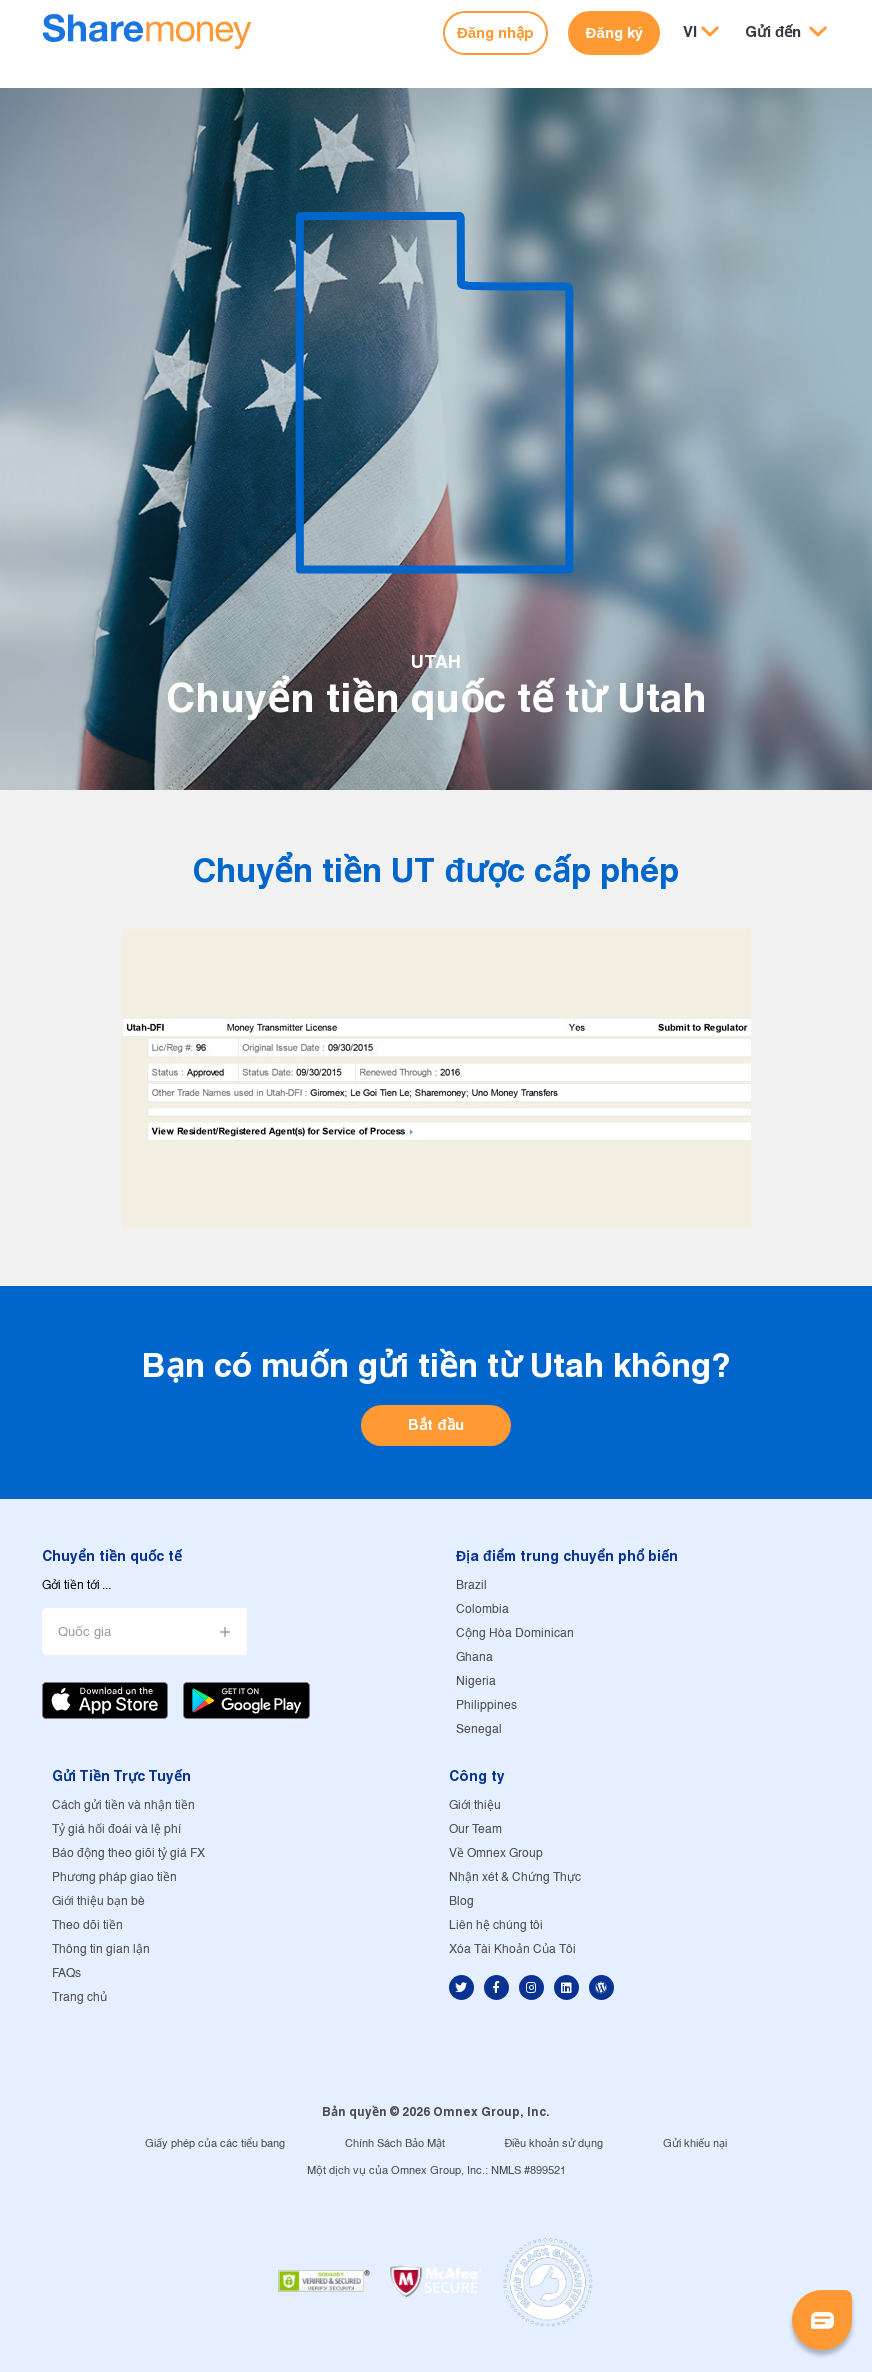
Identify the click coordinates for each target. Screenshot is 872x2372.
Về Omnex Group (496, 1853)
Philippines (486, 1705)
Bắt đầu (435, 1424)
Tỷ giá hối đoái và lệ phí (116, 1829)
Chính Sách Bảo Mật (395, 2144)
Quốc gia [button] (84, 1632)
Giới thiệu (475, 1805)
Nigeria (476, 1681)
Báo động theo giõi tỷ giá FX (128, 1853)
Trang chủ (79, 1997)
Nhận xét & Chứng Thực (515, 1877)
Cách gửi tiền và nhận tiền (123, 1805)
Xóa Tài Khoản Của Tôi (512, 1949)
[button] (786, 32)
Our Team (475, 1829)
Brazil (471, 1585)
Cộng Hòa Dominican (515, 1633)
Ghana (474, 1657)
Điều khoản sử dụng (554, 2144)
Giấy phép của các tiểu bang (215, 2144)
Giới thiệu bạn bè (98, 1901)
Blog (461, 1901)
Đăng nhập (495, 32)
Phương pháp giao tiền (114, 1877)
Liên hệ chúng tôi (496, 1925)
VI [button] (690, 31)
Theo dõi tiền (87, 1925)
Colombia (482, 1609)
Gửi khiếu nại (695, 2144)
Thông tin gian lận (101, 1949)
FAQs (66, 1973)
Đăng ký (614, 32)
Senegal (479, 1729)
